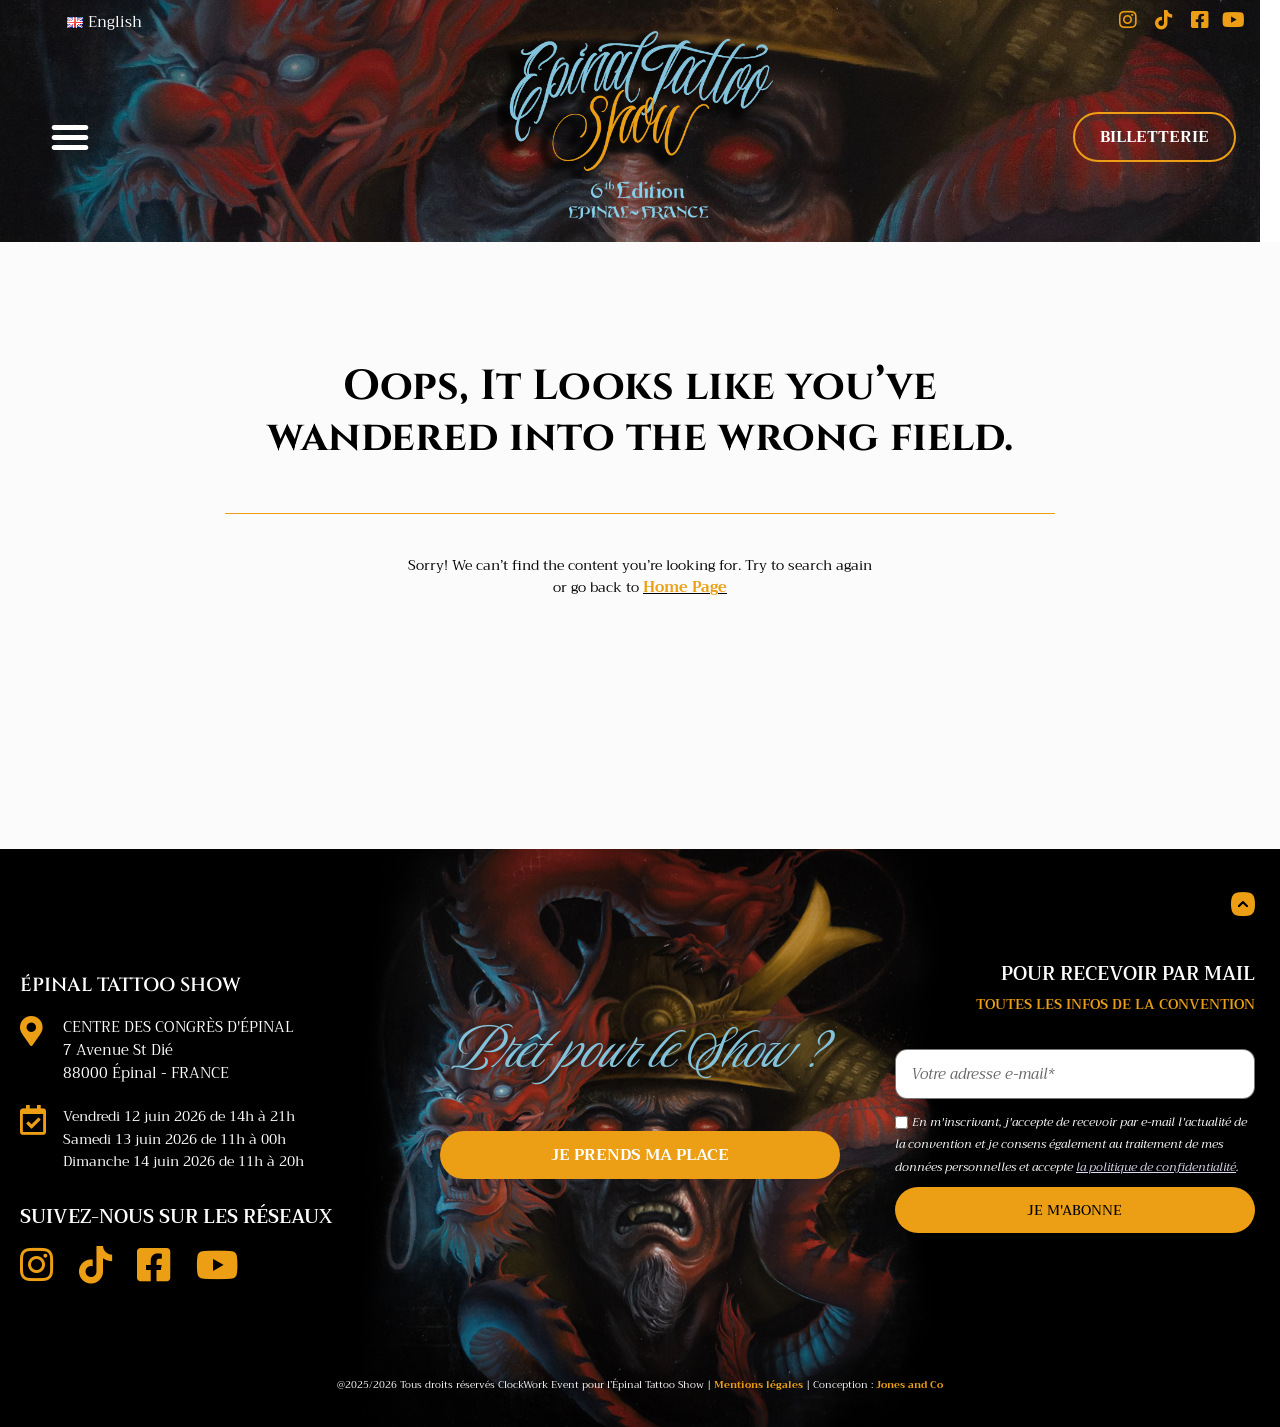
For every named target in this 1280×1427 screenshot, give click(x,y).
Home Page (685, 565)
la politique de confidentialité (1156, 1144)
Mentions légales (758, 1360)
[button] (70, 126)
